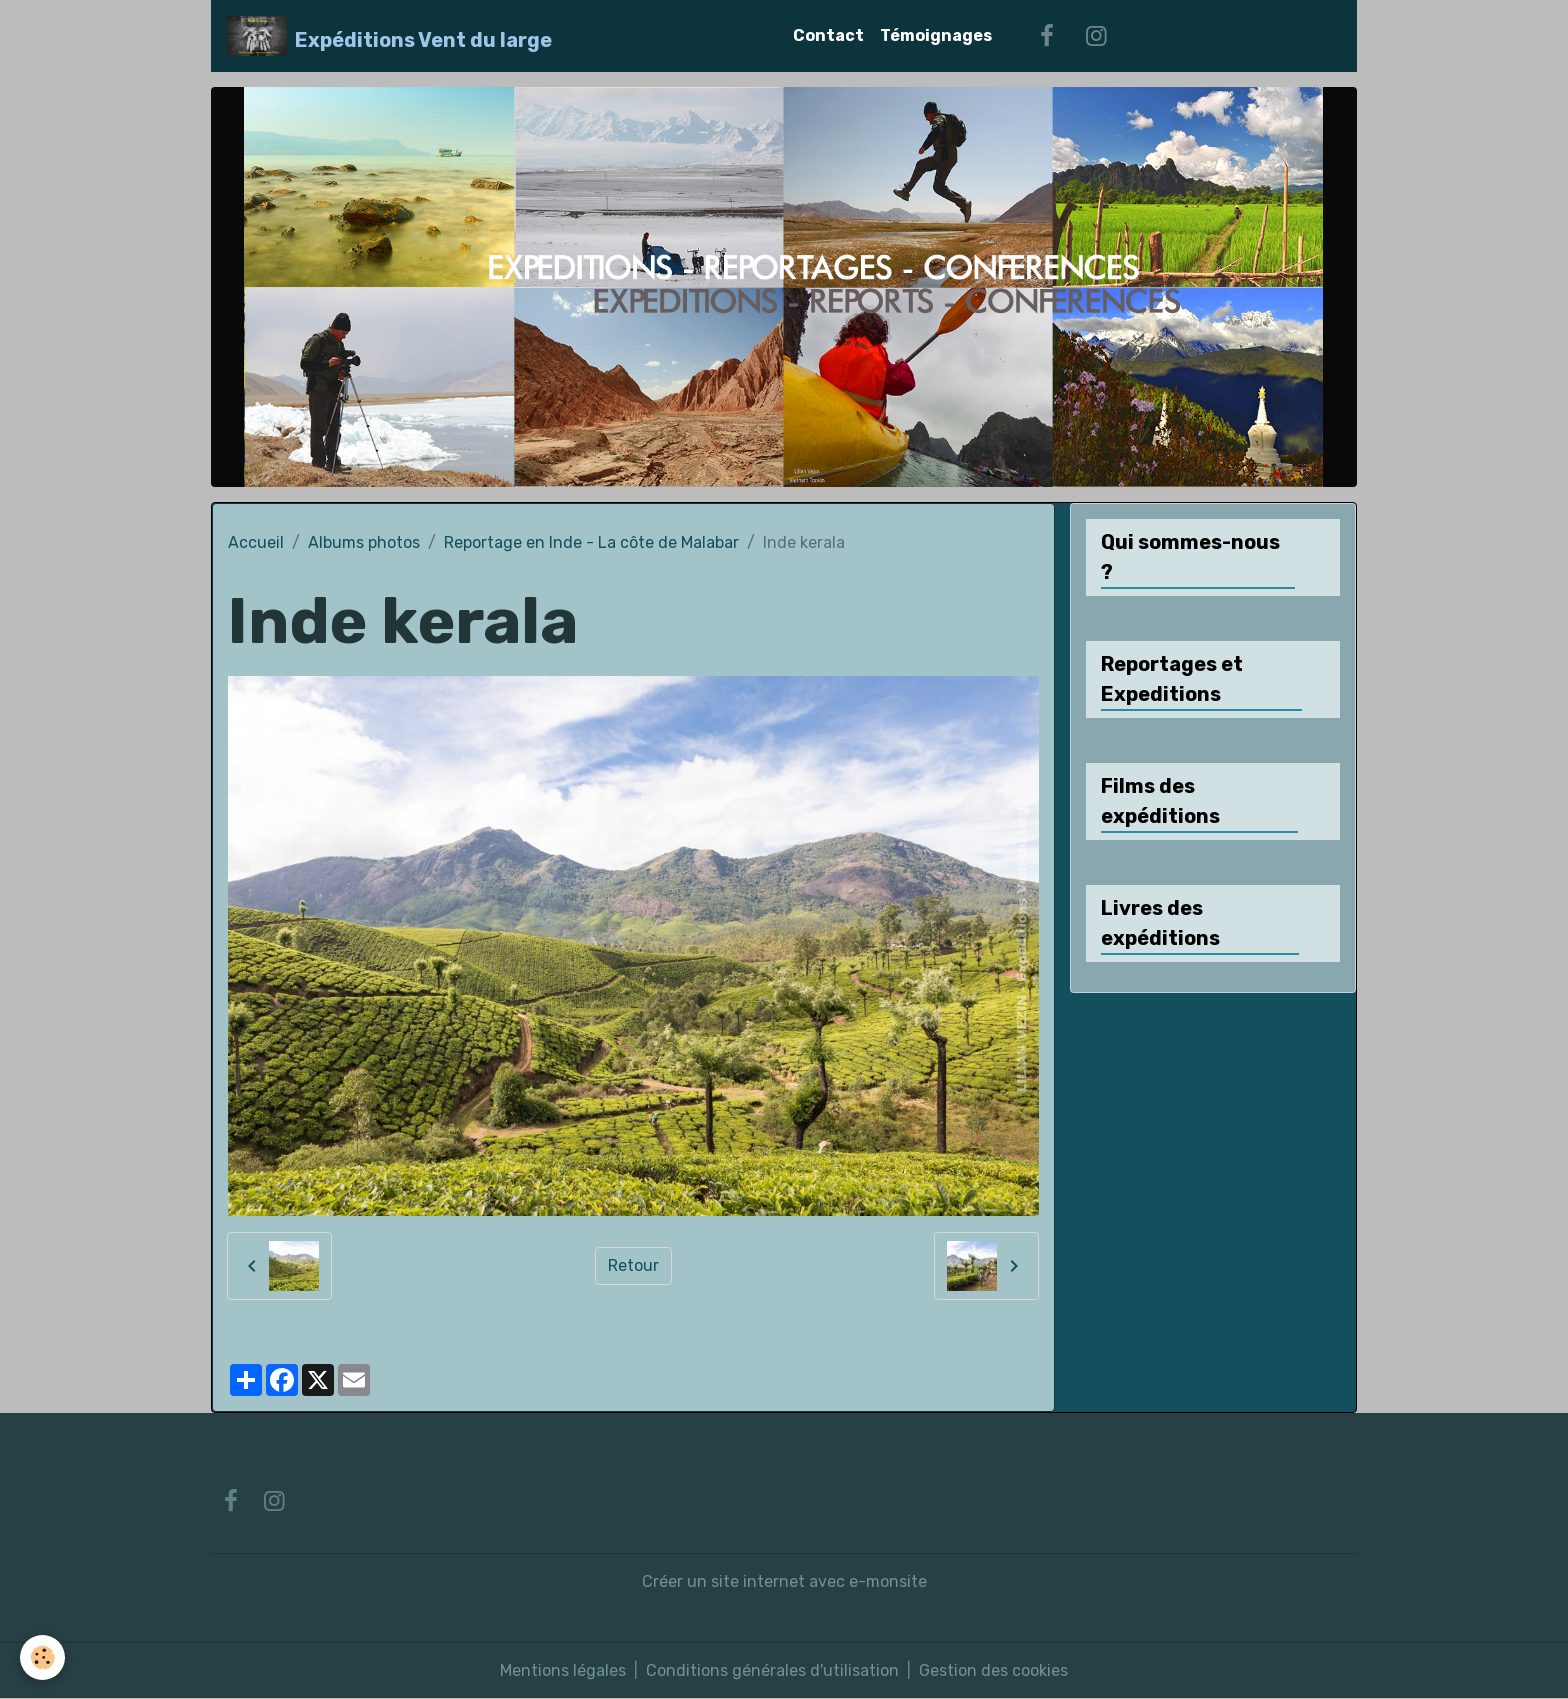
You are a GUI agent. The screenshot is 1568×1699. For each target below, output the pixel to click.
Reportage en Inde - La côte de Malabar (591, 542)
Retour (633, 1265)
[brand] (389, 36)
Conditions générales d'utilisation (772, 1670)
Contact (828, 35)
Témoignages (936, 35)
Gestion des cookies (993, 1670)
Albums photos (364, 542)
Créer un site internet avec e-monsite (784, 1581)
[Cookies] (42, 1657)
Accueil (256, 542)
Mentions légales (563, 1670)
